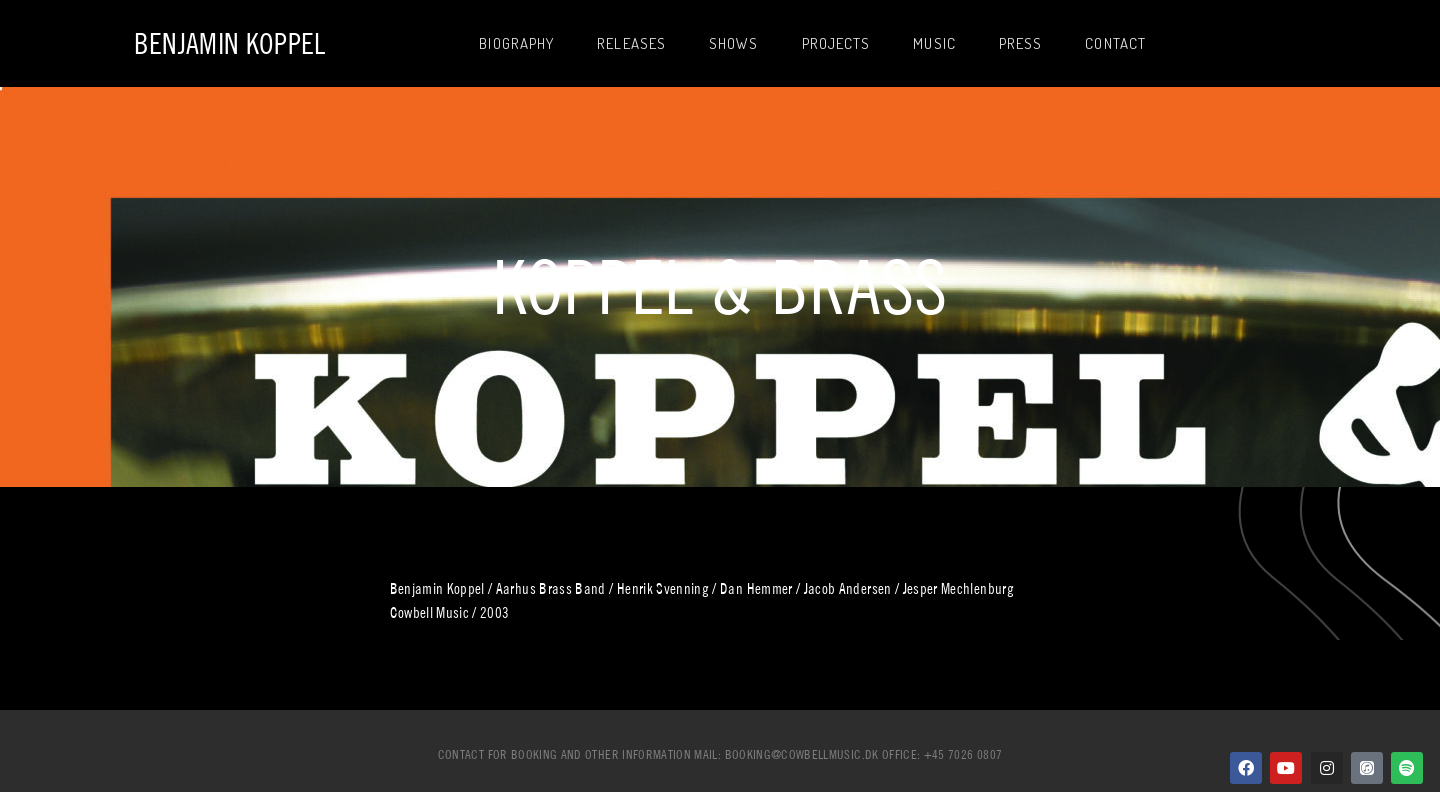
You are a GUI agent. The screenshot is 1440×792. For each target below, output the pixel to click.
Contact (1115, 43)
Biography (516, 43)
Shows (734, 43)
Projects (836, 43)
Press (1021, 43)
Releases (631, 43)
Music (934, 43)
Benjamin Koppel (230, 43)
